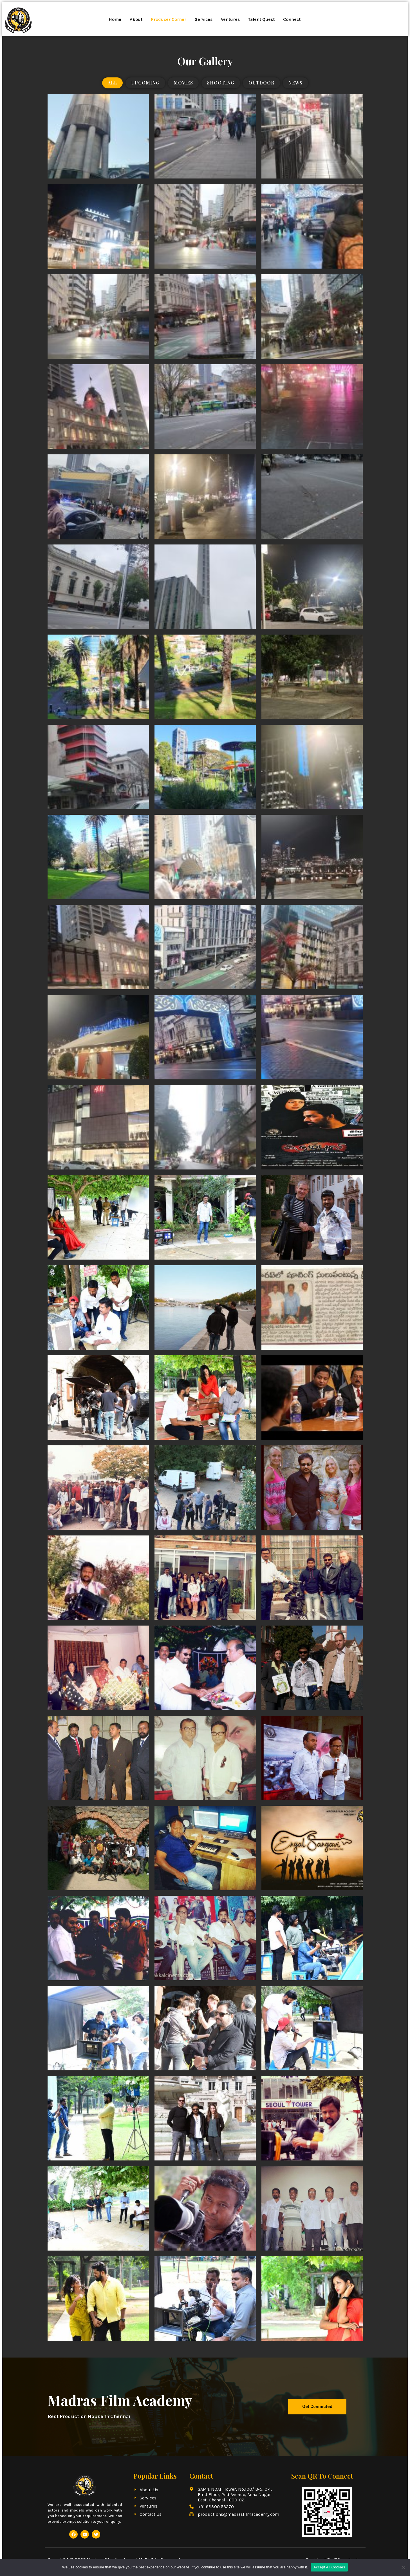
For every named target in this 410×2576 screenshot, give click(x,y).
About (136, 19)
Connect (292, 19)
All (112, 83)
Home (115, 19)
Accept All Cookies (329, 2567)
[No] (403, 2567)
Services (203, 19)
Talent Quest (261, 19)
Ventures (230, 19)
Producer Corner (168, 19)
